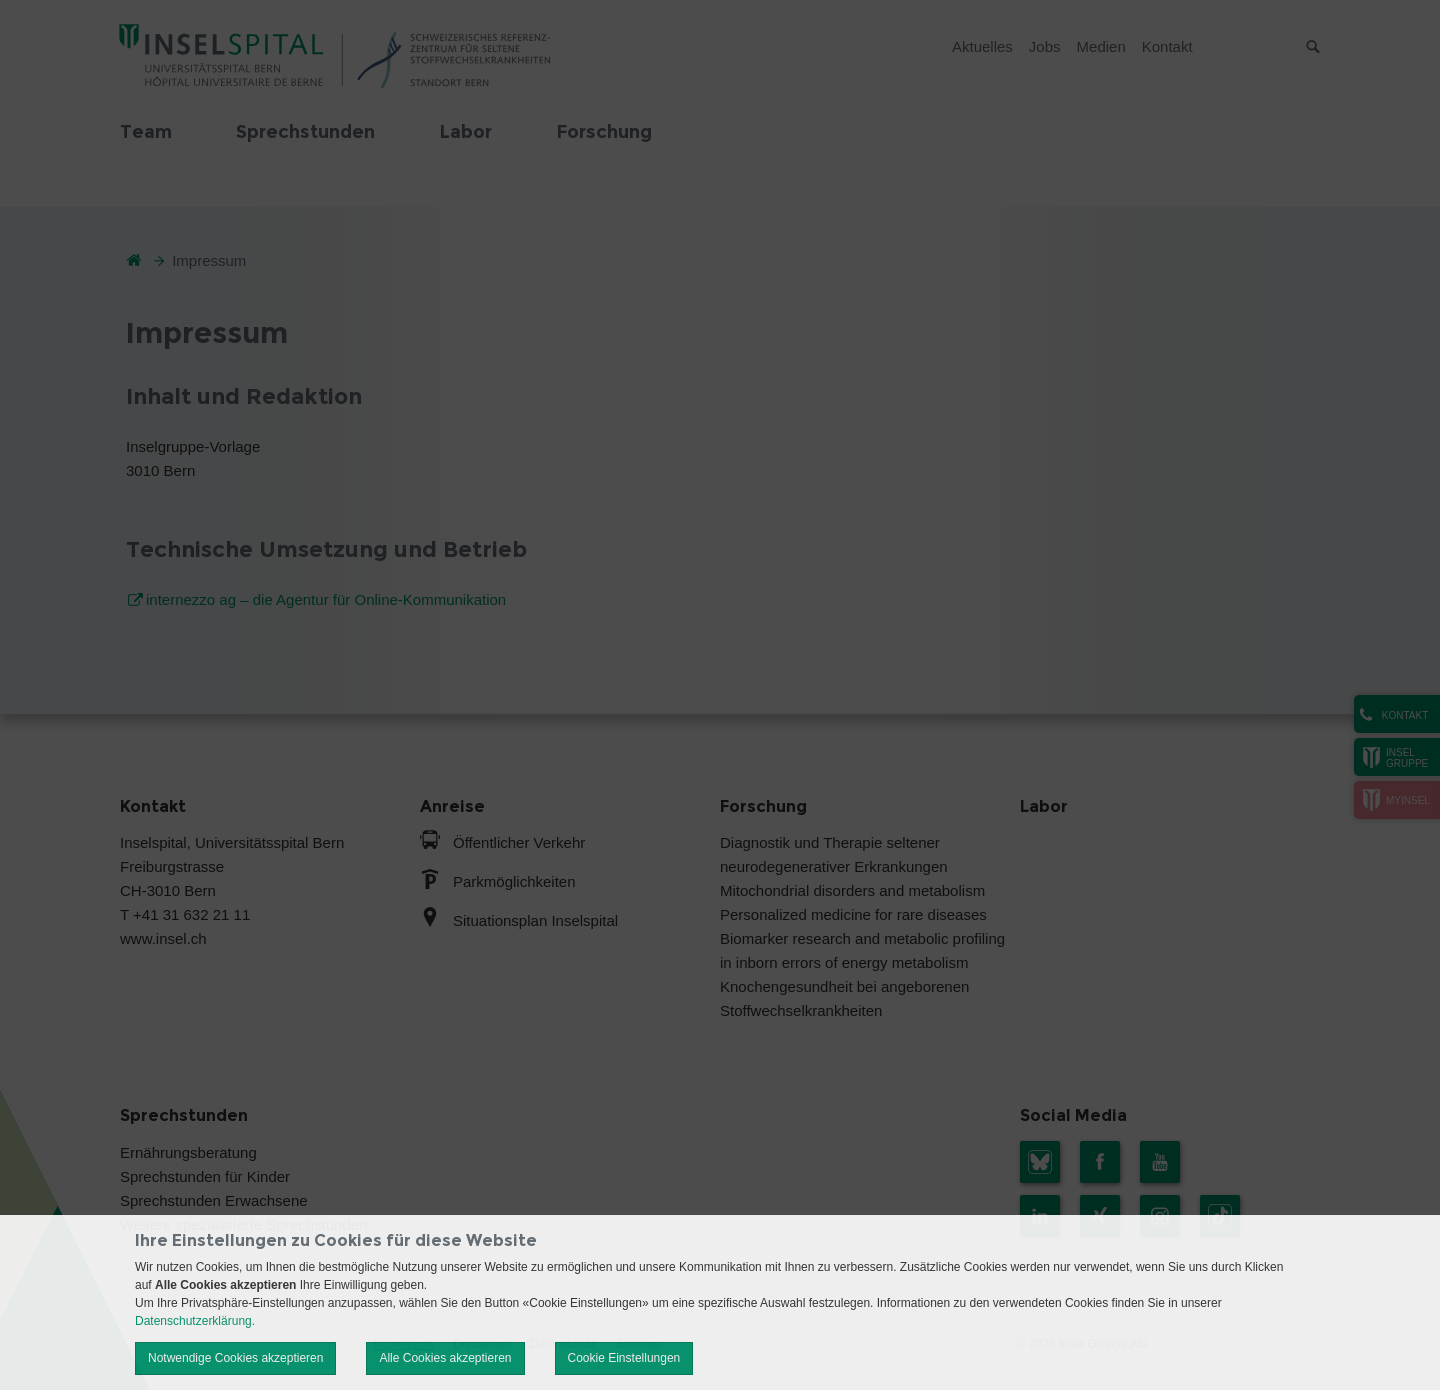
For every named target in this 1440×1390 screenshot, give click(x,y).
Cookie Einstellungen (624, 1358)
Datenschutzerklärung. (195, 1321)
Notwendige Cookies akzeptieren (235, 1358)
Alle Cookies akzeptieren (445, 1358)
